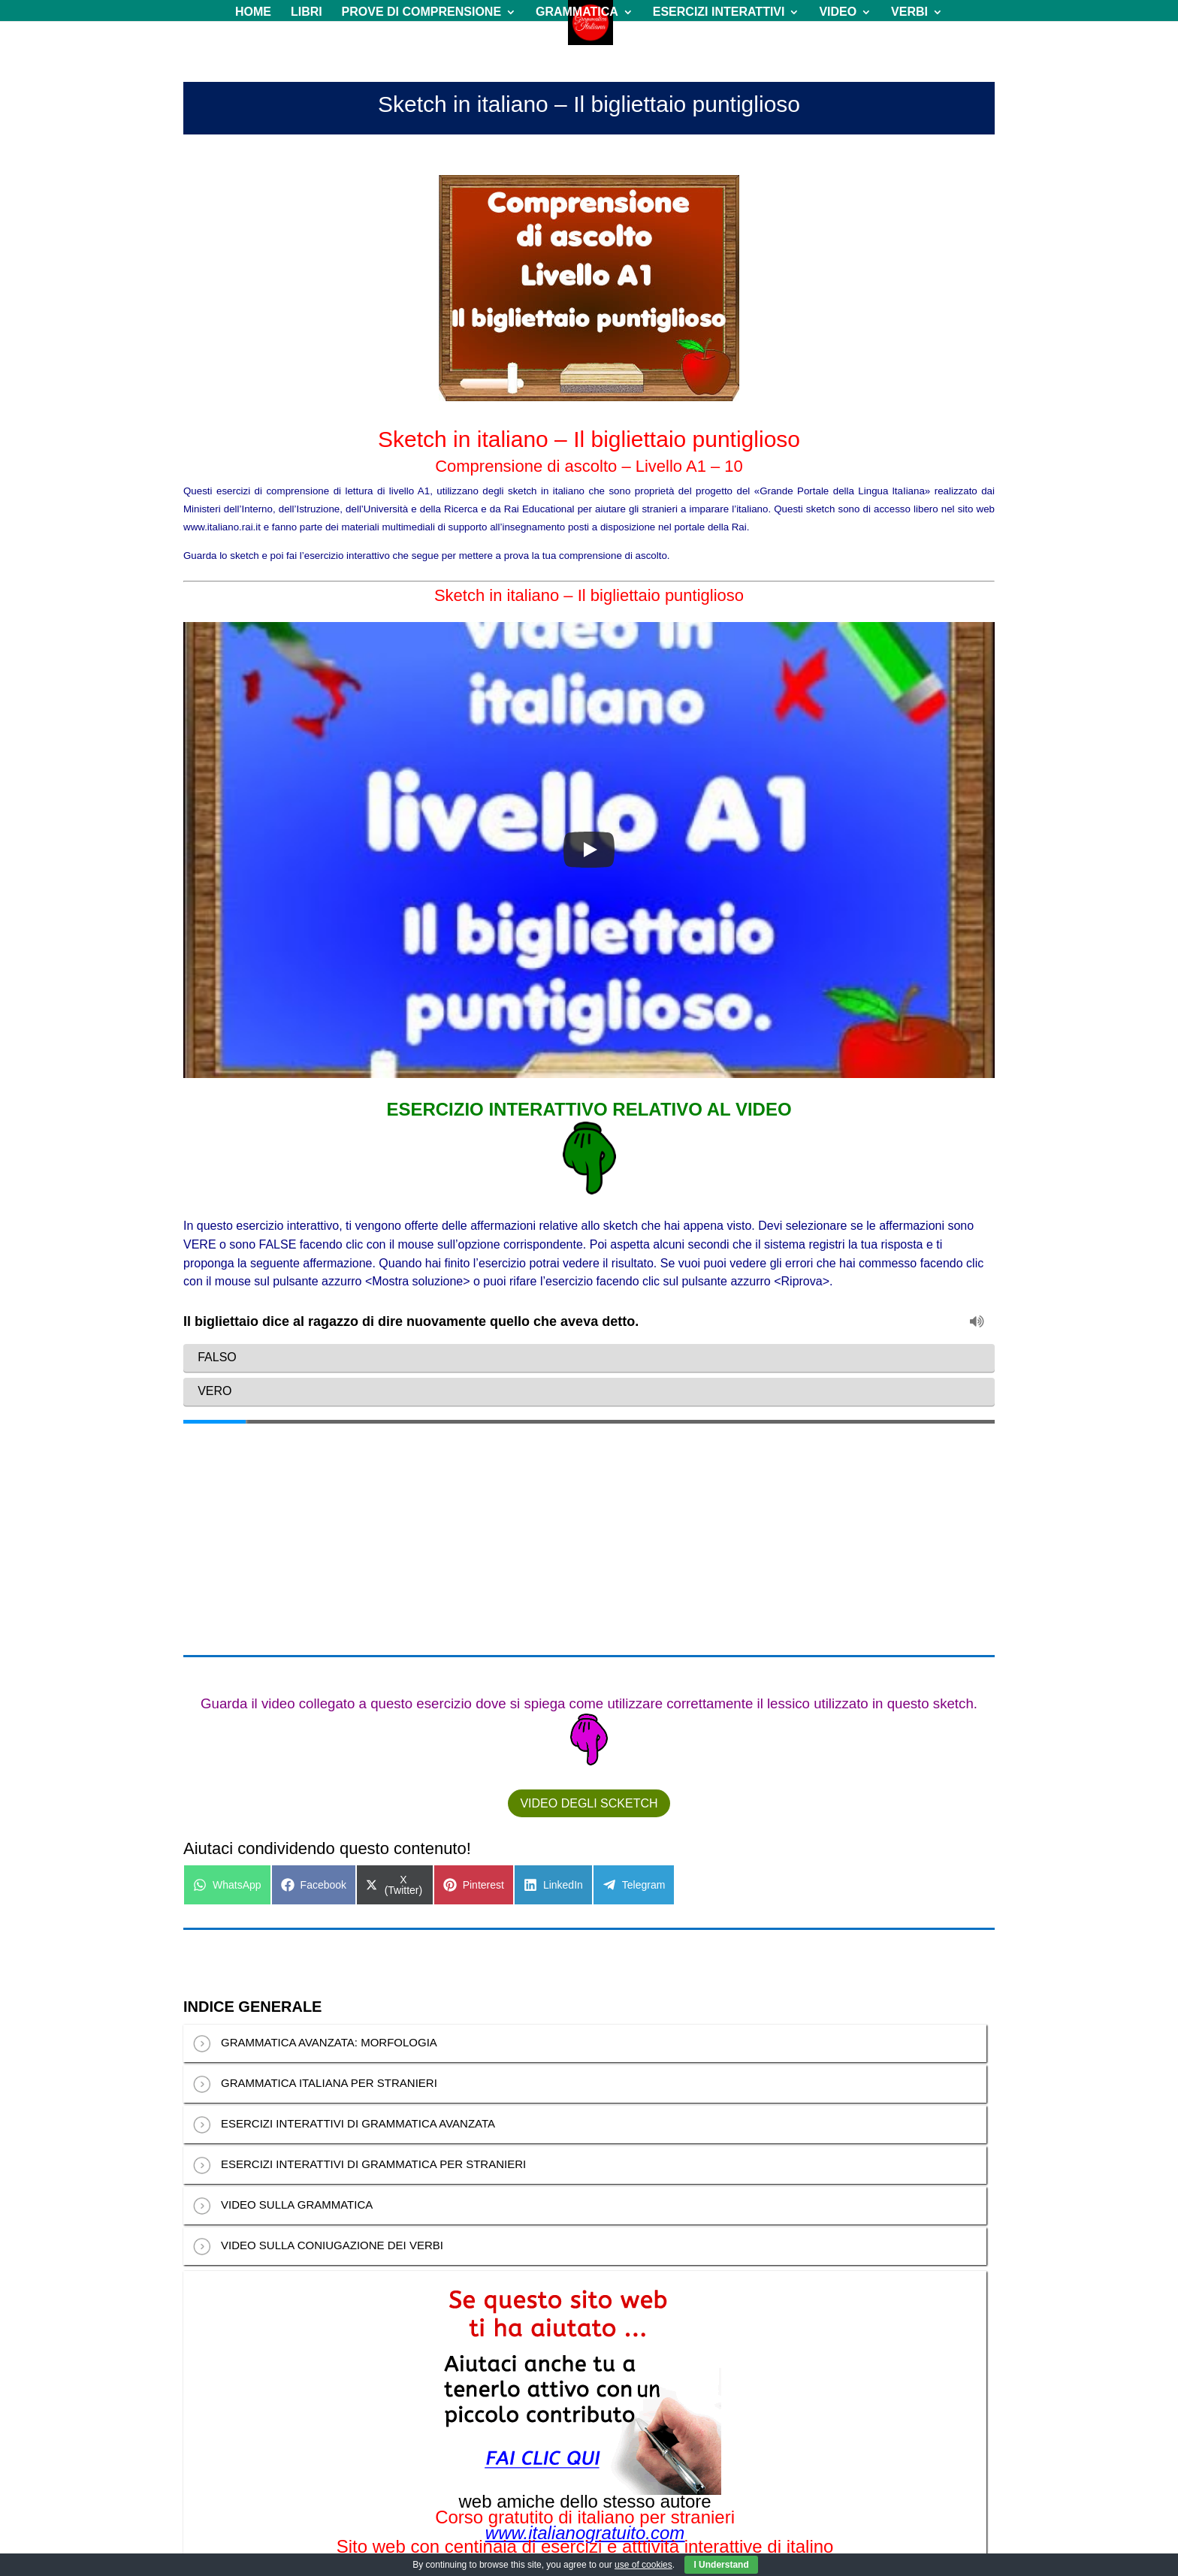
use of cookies (643, 2564)
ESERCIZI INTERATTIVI (719, 12)
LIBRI (306, 12)
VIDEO (837, 12)
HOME (253, 12)
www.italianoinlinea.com (585, 2364)
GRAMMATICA (577, 12)
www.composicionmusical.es (585, 2393)
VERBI (909, 12)
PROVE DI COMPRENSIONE (421, 12)
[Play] (589, 850)
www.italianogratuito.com (584, 2335)
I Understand (720, 2564)
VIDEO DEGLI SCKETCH (588, 1605)
